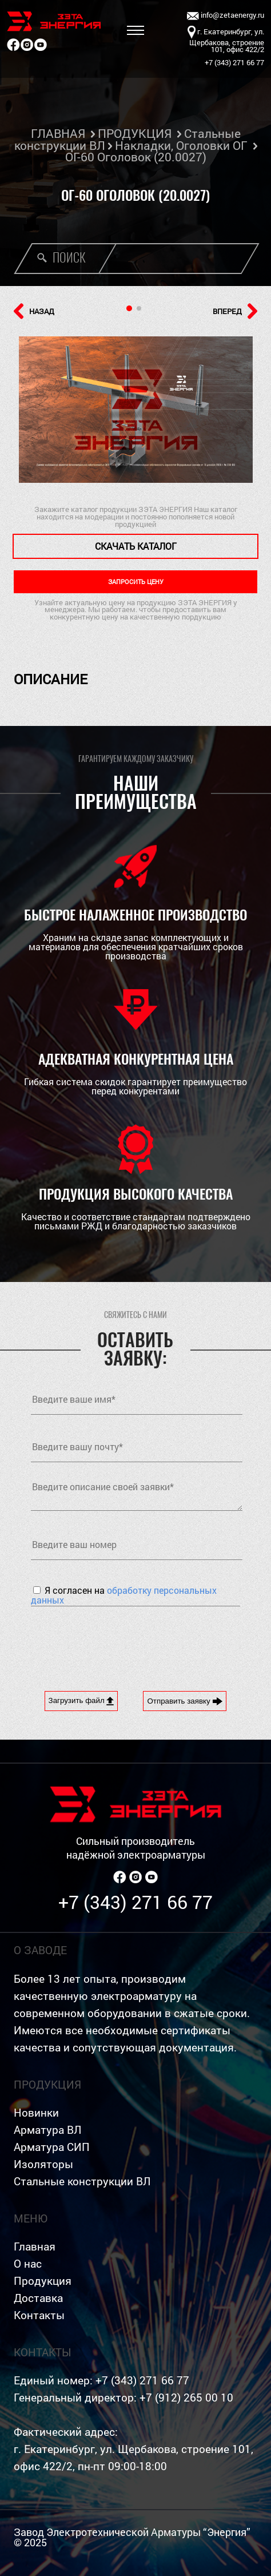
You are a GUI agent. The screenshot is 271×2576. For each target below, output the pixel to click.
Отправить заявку (184, 1701)
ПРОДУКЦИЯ (135, 133)
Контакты (39, 2315)
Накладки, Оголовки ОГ (181, 145)
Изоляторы (43, 2164)
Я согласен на (124, 1595)
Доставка (38, 2298)
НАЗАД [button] (34, 311)
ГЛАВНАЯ (58, 133)
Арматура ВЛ (47, 2129)
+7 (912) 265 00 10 (186, 2397)
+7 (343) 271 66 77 (135, 1902)
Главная (34, 2246)
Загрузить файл (81, 1700)
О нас (28, 2263)
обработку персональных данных (124, 1595)
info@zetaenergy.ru (225, 15)
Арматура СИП (52, 2147)
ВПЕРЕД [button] (235, 311)
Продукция (42, 2280)
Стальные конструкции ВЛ (82, 2181)
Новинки (36, 2112)
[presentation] (118, 1640)
